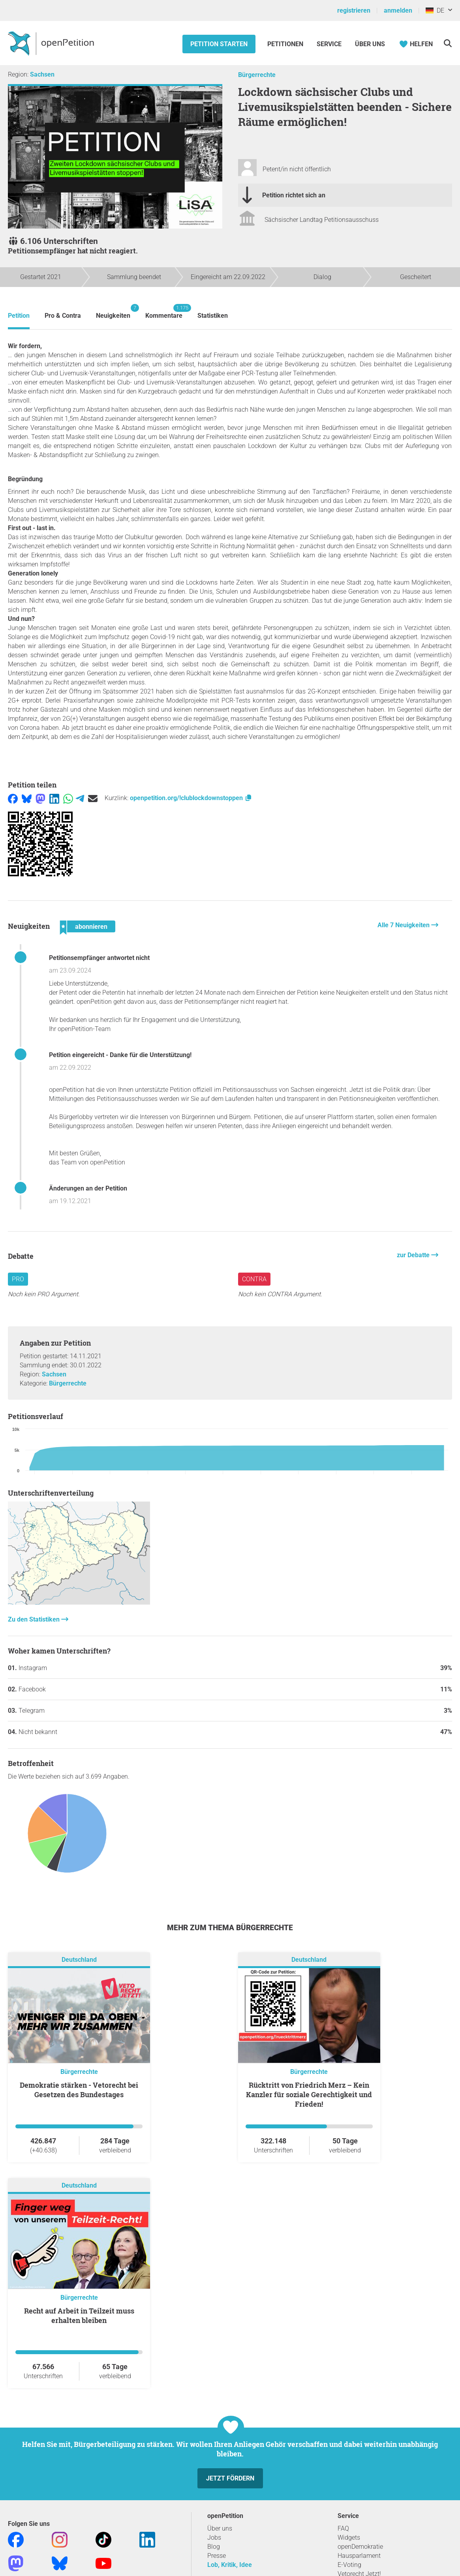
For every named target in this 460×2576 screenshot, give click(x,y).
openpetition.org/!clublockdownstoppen (191, 798)
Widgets (349, 2537)
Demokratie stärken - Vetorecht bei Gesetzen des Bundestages (79, 2089)
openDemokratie (360, 2546)
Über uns (219, 2528)
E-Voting (349, 2565)
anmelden (398, 10)
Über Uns (370, 44)
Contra (254, 1279)
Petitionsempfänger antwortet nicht (99, 958)
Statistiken (212, 315)
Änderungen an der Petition (88, 1188)
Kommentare (163, 311)
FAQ (343, 2528)
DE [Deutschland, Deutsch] (435, 10)
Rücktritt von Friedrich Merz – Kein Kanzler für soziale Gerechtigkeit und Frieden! (309, 2094)
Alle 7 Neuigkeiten (404, 925)
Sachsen (42, 74)
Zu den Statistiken (34, 1619)
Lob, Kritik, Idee (229, 2565)
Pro (18, 1279)
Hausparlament (359, 2555)
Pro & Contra (63, 315)
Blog (213, 2546)
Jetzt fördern (230, 2478)
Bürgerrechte (257, 75)
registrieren (353, 10)
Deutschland (79, 1960)
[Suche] (447, 43)
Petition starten (219, 44)
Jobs (214, 2537)
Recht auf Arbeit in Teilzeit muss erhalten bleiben (79, 2315)
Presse (216, 2555)
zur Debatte (414, 1255)
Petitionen (286, 44)
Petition (19, 315)
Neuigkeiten (113, 311)
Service (329, 44)
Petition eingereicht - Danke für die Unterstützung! (120, 1055)
